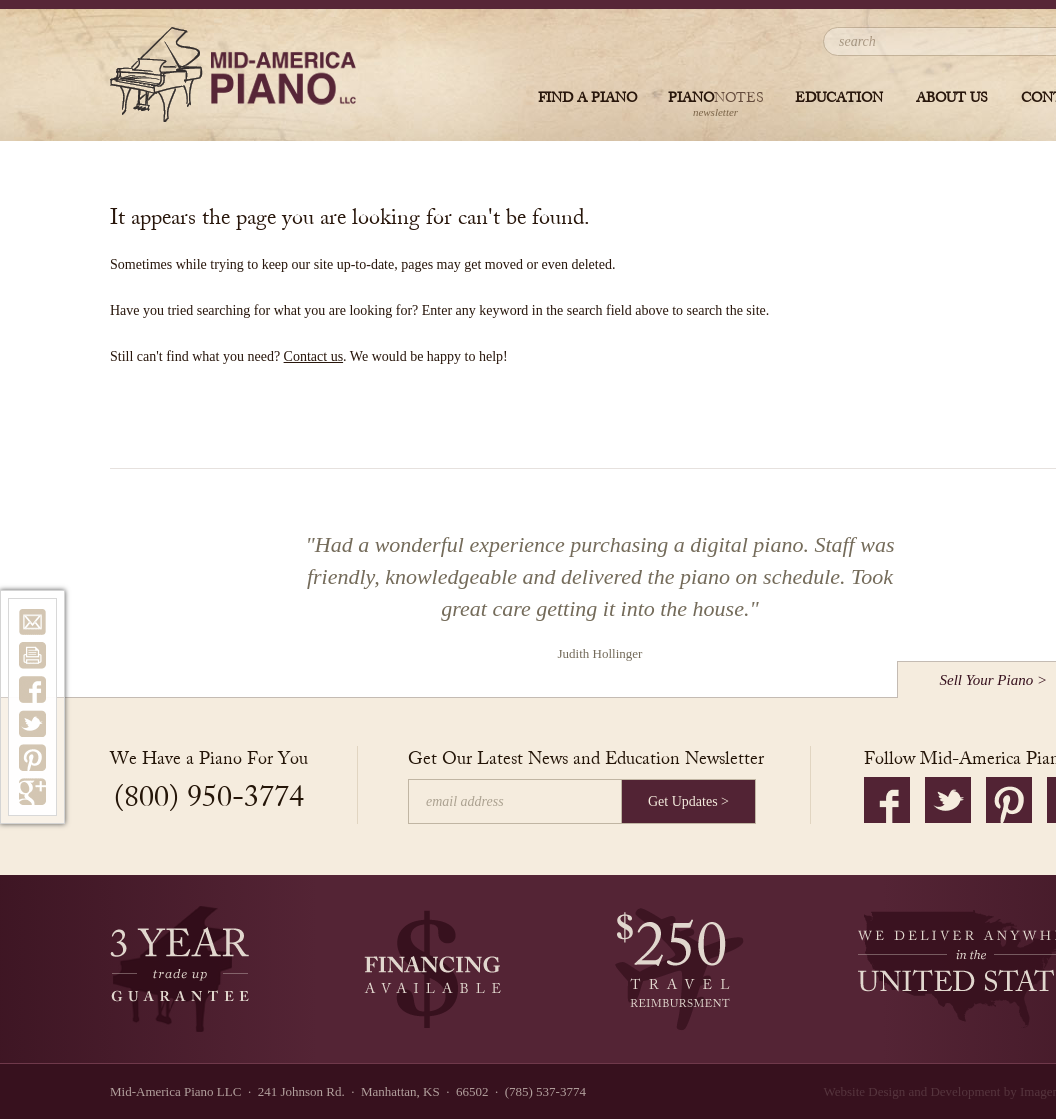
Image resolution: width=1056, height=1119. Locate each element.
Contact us (314, 356)
